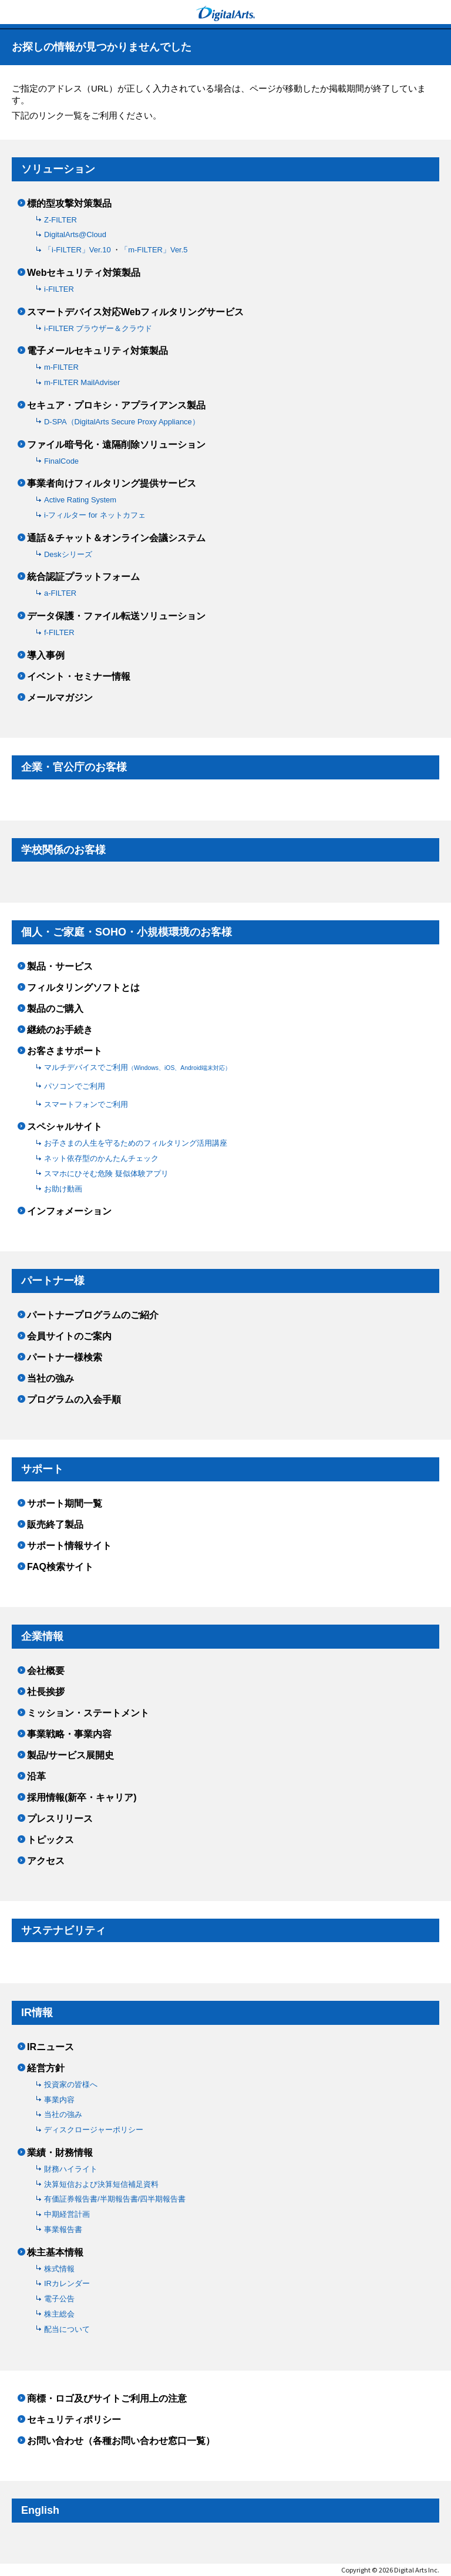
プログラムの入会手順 (74, 1400)
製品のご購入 (55, 1009)
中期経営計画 (67, 2214)
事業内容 (59, 2099)
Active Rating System (80, 499)
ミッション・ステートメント (88, 1713)
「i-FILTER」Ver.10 (78, 249)
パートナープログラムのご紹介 (93, 1315)
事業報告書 (63, 2229)
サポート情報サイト (69, 1546)
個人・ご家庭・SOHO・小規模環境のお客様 (126, 932)
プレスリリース (60, 1819)
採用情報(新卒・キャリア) (82, 1797)
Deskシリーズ (68, 554)
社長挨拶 (46, 1692)
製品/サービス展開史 (70, 1755)
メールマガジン (60, 698)
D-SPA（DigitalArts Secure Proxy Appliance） (122, 421)
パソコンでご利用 (74, 1086)
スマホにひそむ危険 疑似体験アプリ (106, 1173)
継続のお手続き (60, 1030)
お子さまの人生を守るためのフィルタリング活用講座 (135, 1143)
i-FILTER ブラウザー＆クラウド (98, 328)
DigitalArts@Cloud (75, 234)
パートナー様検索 (64, 1357)
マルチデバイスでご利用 (137, 1067)
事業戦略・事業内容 (69, 1734)
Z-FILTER (60, 219)
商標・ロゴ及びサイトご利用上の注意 (107, 2398)
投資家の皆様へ (70, 2084)
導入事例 (46, 655)
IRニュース (50, 2047)
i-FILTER (59, 289)
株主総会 (59, 2314)
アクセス (46, 1861)
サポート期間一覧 (64, 1503)
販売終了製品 (55, 1525)
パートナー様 (53, 1281)
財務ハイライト (70, 2169)
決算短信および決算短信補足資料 (101, 2184)
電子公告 (59, 2298)
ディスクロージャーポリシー (93, 2129)
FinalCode (61, 461)
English (40, 2510)
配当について (67, 2329)
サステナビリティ (63, 1930)
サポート (42, 1469)
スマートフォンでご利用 (86, 1104)
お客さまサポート (64, 1051)
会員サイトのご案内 (69, 1336)
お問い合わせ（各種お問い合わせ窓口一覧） (121, 2441)
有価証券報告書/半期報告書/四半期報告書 (115, 2199)
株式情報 (59, 2268)
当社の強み (50, 1378)
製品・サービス (60, 966)
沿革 (36, 1776)
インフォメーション (69, 1211)
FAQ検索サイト (60, 1567)
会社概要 (46, 1671)
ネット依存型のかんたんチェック (101, 1158)
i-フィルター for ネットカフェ (95, 515)
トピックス (50, 1840)
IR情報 (37, 2012)
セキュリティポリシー (74, 2420)
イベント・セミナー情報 (78, 676)
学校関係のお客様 (63, 850)
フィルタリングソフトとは (83, 987)
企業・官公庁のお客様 (74, 767)
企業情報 (42, 1636)
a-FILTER (60, 593)
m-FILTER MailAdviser (82, 382)
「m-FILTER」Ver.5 (153, 249)
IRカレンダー (67, 2283)
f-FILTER (59, 632)
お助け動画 (63, 1188)
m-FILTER (61, 367)
